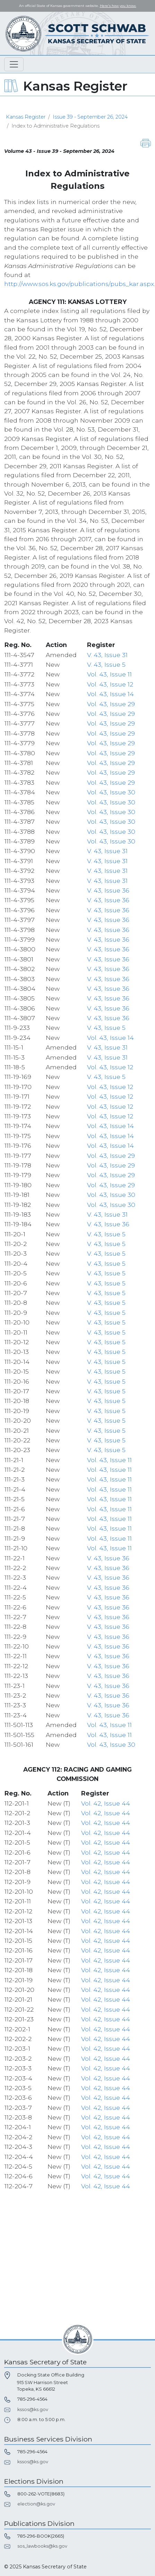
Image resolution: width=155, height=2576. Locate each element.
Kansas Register (25, 117)
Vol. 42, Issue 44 (105, 1803)
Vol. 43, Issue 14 (110, 694)
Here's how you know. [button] (118, 6)
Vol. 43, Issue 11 (109, 674)
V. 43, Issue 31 (107, 654)
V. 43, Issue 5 (106, 664)
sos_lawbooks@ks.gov (42, 2546)
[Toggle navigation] (14, 64)
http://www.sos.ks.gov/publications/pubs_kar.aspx (79, 283)
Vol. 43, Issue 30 (111, 792)
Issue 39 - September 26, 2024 (90, 117)
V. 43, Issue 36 (108, 890)
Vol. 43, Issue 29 (111, 704)
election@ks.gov (36, 2503)
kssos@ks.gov (32, 2409)
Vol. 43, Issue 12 (110, 684)
